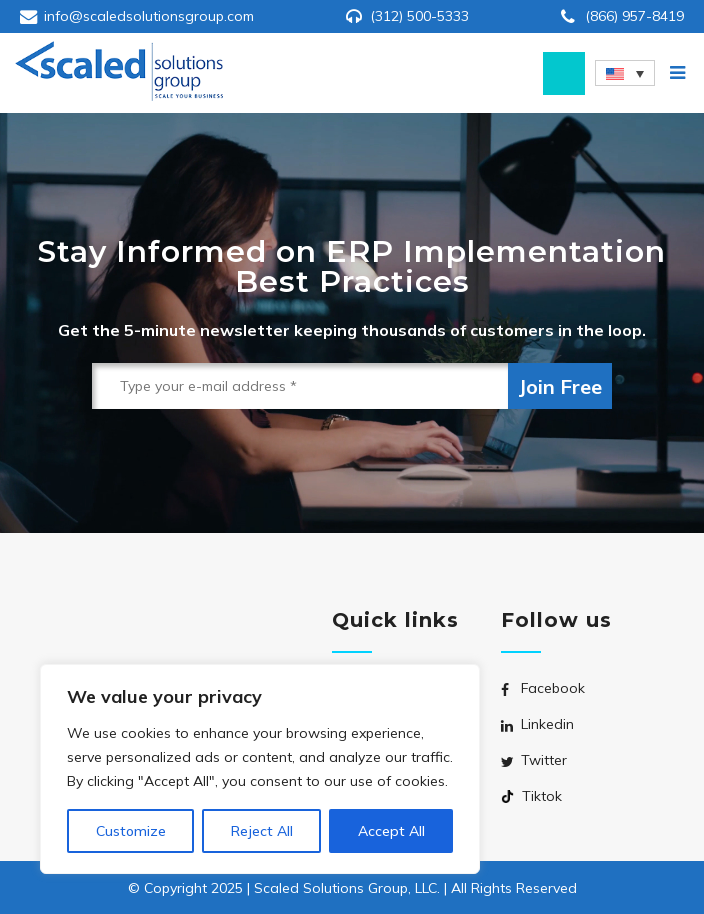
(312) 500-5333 (419, 16)
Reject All (262, 831)
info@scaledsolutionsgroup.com (149, 16)
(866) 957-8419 (634, 16)
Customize (131, 831)
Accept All (391, 831)
